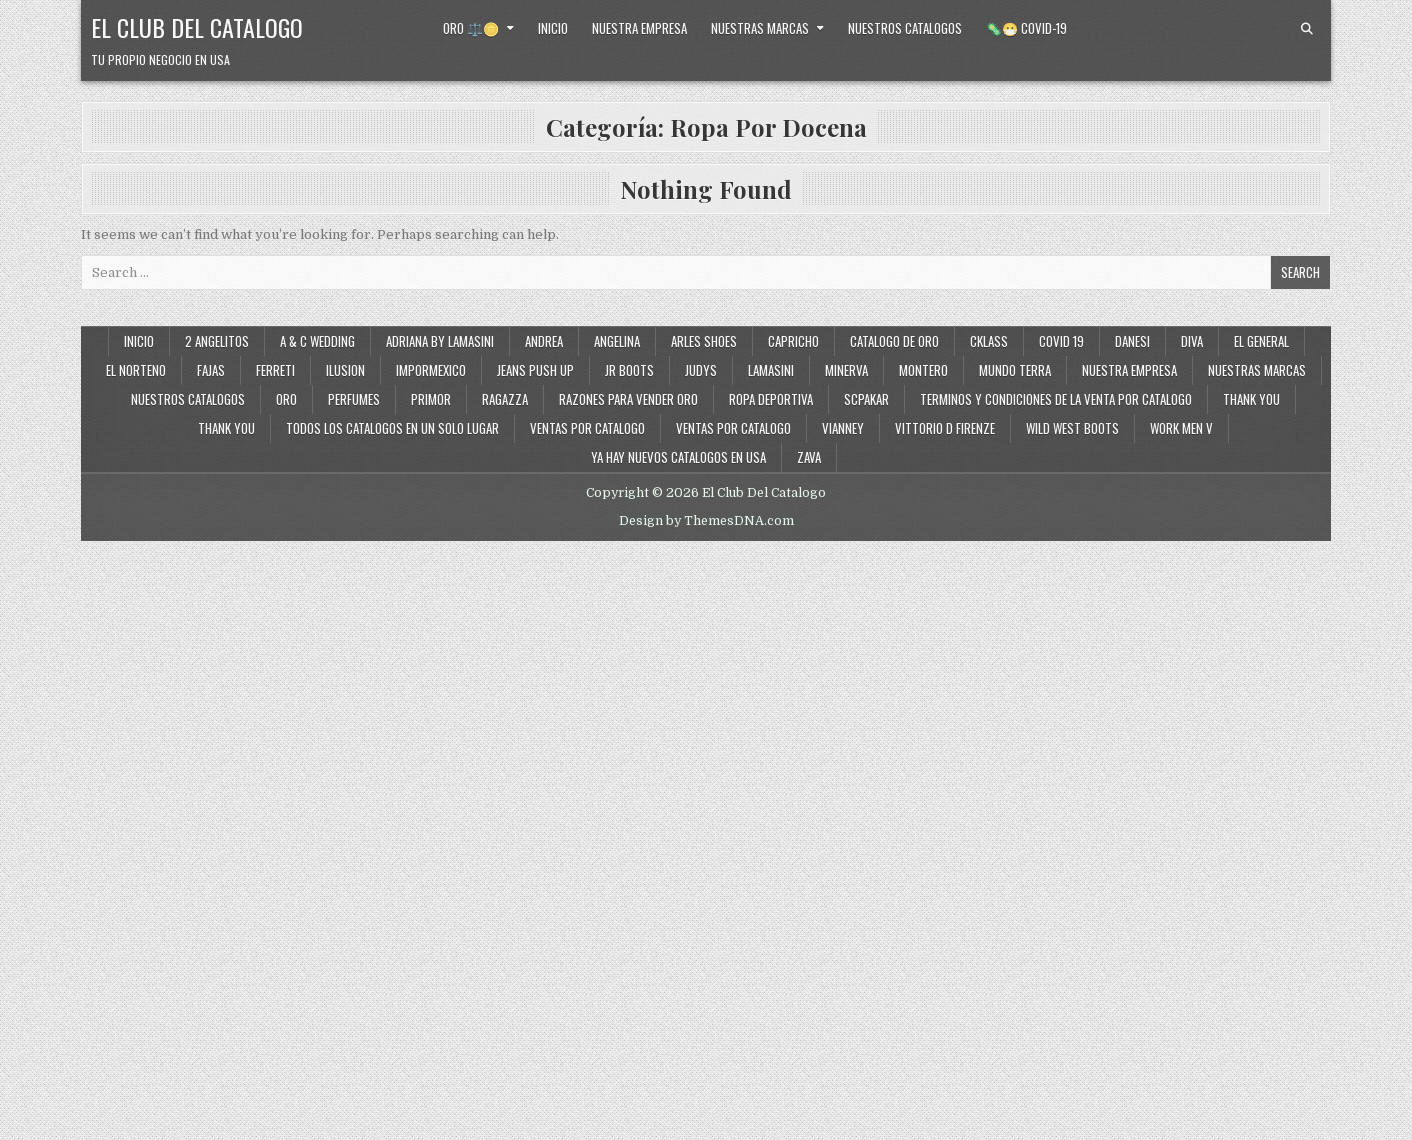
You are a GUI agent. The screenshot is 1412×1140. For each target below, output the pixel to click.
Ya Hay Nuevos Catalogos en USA (678, 457)
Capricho (793, 341)
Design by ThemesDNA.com (706, 521)
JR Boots (629, 370)
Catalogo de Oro (894, 341)
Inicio (553, 28)
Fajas (211, 370)
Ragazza (505, 399)
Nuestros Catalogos (905, 28)
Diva (1192, 341)
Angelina (617, 341)
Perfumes (354, 399)
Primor (431, 399)
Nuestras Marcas (760, 28)
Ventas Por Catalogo (733, 428)
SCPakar (866, 399)
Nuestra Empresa (639, 28)
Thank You (1251, 399)
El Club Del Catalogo (197, 27)
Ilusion (345, 370)
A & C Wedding (317, 341)
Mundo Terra (1015, 370)
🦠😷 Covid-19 (1026, 28)
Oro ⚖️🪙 (471, 28)
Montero (923, 370)
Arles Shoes (704, 341)
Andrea (544, 341)
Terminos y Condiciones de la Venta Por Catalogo (1056, 399)
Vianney (843, 428)
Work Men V (1181, 428)
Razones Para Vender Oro (628, 399)
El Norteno (136, 370)
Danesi (1132, 341)
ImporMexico (431, 370)
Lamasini (771, 370)
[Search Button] (1307, 29)
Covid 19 (1061, 341)
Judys (701, 370)
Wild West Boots (1072, 428)
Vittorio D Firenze (945, 428)
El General (1261, 341)
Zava (809, 457)
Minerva (846, 370)
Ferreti (275, 370)
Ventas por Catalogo (587, 428)
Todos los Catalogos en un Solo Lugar (392, 428)
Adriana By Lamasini (440, 341)
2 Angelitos (217, 341)
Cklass (989, 341)
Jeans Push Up (535, 370)
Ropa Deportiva (771, 399)
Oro (286, 399)
